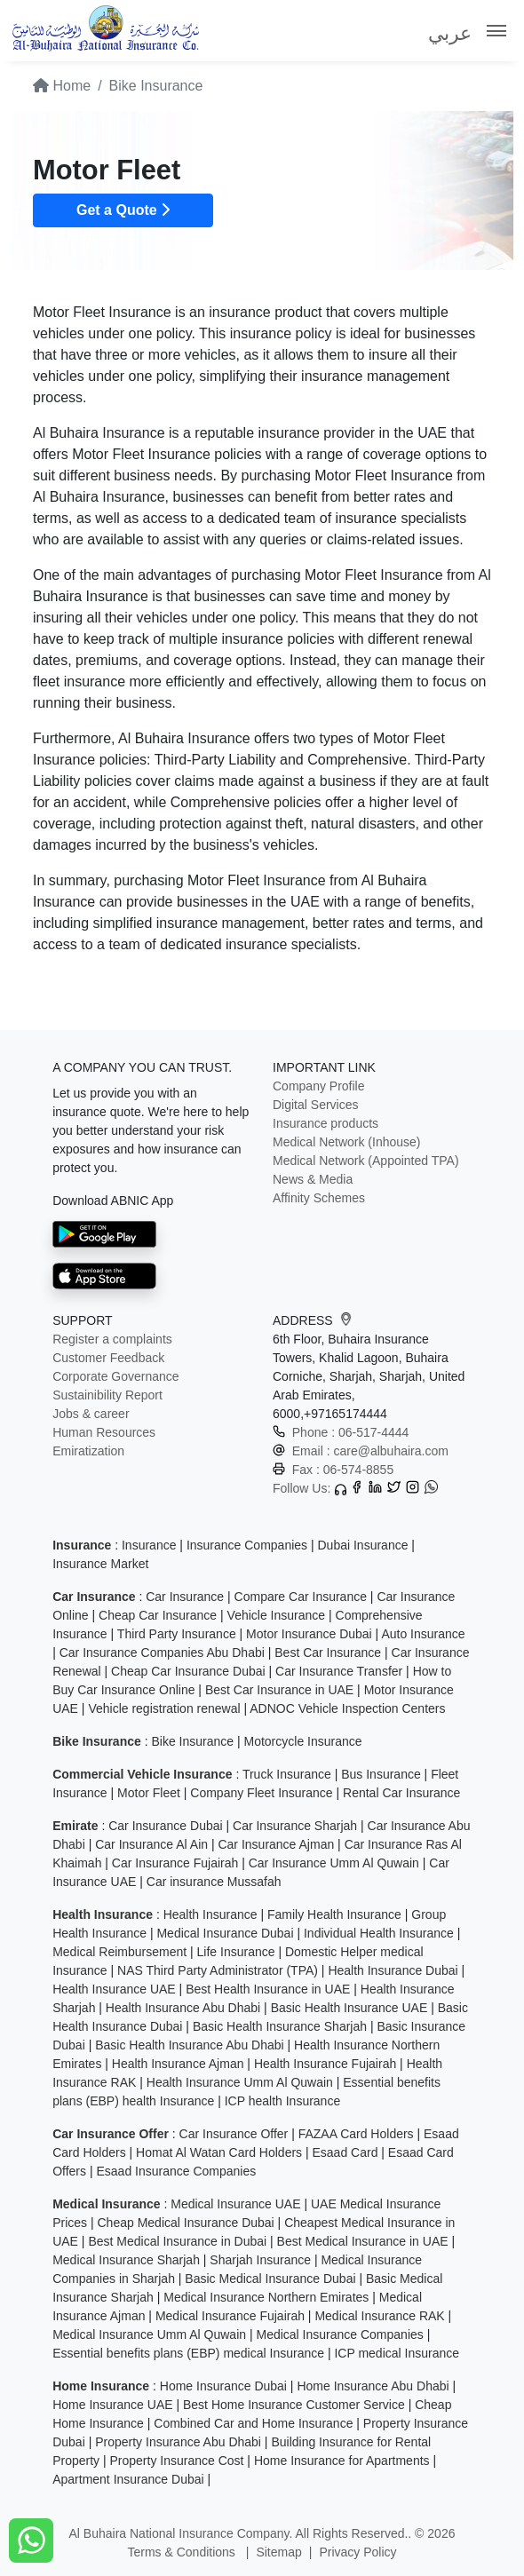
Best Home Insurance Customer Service (294, 2405)
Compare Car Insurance (300, 1596)
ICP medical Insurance (396, 2353)
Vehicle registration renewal (164, 1708)
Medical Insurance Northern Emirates (266, 2297)
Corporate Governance (115, 1376)
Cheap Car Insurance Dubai (188, 1671)
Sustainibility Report (107, 1395)
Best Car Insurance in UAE (279, 1690)
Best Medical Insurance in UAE (363, 2241)
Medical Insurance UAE (235, 2204)
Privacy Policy (357, 2552)
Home (62, 85)
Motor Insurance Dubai (309, 1634)
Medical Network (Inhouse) (347, 1142)
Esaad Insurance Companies (176, 2171)
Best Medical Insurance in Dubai (177, 2241)
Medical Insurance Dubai (224, 1933)
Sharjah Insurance (260, 2260)
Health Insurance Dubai (392, 1970)
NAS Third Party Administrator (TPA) (217, 1970)
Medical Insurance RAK (379, 2316)
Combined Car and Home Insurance (253, 2423)
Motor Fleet (148, 1793)
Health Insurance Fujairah (325, 2064)
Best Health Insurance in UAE (268, 1989)
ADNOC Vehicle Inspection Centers (347, 1708)
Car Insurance (185, 1596)
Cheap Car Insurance (158, 1615)
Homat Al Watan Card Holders (219, 2152)
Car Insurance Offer (234, 2134)
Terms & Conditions (182, 2552)
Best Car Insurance (327, 1652)
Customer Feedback (108, 1358)
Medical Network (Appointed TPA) (366, 1160)
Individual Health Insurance (379, 1933)
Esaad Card (345, 2152)
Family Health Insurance (334, 1914)
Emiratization (88, 1451)
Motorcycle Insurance (302, 1741)
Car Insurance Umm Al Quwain (334, 1863)
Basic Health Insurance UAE (349, 2008)
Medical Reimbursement (119, 1952)
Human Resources (103, 1432)
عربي (450, 33)
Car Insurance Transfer (338, 1671)
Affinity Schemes (319, 1198)
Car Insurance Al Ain (151, 1844)
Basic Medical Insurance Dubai (270, 2278)
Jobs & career (90, 1414)
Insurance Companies (247, 1545)
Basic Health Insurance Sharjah (280, 2026)
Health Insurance (210, 1914)
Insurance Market (100, 1564)
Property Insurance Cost (177, 2460)
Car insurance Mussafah (214, 1882)
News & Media (313, 1179)
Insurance (149, 1545)
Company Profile (319, 1086)
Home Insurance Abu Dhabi (373, 2386)
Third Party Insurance (176, 1634)
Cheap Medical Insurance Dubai (186, 2222)
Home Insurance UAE (112, 2405)
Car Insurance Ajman (276, 1844)
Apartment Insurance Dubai (127, 2479)
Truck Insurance (286, 1774)
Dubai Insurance (363, 1545)
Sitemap (278, 2552)
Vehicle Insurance (276, 1615)
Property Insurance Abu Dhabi (178, 2442)
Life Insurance (236, 1952)
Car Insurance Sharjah (295, 1826)
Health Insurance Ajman (178, 2064)
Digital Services (315, 1105)
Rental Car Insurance (401, 1793)
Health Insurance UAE (114, 1989)
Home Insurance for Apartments (342, 2460)
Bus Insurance (381, 1774)
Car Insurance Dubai (165, 1826)
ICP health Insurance (283, 2101)
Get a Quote (123, 210)
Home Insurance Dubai (223, 2386)
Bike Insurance (192, 1741)
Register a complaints (112, 1339)
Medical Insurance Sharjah (126, 2260)
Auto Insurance (422, 1634)
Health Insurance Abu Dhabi (183, 2008)
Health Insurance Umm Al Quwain (240, 2082)
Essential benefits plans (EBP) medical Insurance (188, 2353)
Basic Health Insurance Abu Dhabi (189, 2045)
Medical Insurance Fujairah (230, 2316)
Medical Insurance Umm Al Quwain (149, 2334)
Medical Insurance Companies (339, 2334)
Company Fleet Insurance (261, 1793)
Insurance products (325, 1123)
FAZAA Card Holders (356, 2134)
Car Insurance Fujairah (175, 1863)
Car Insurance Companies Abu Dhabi (162, 1652)
